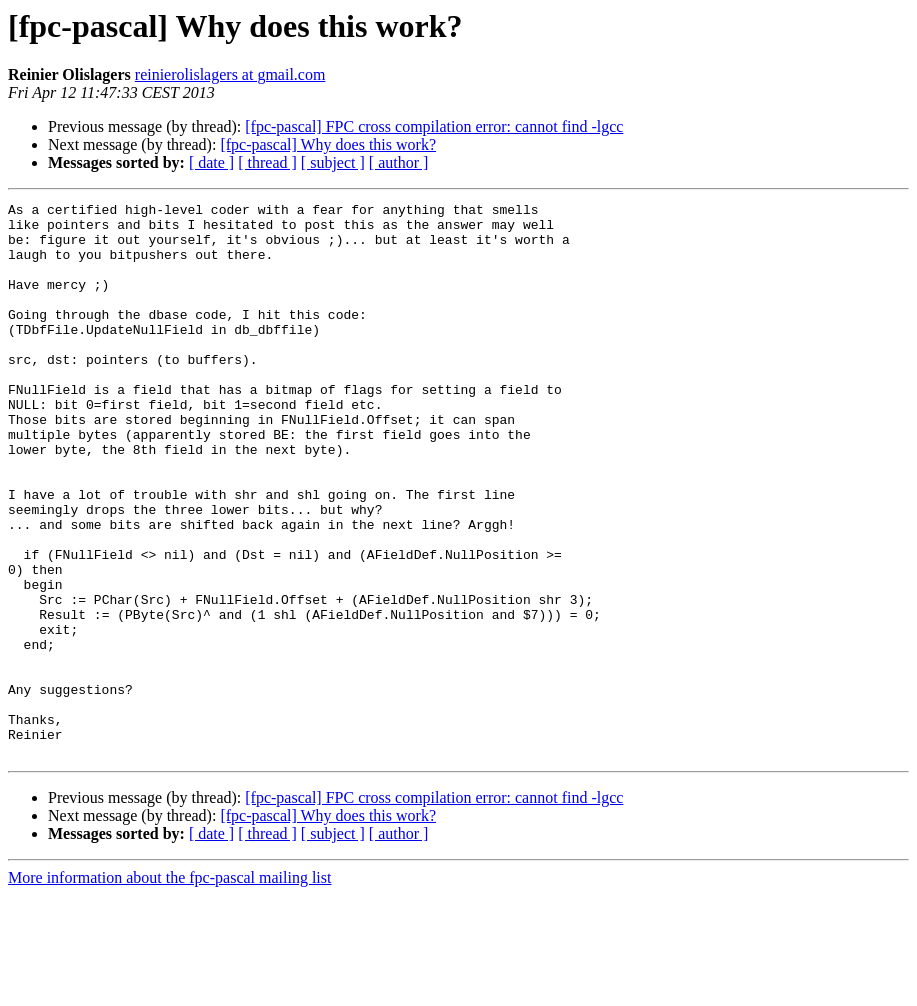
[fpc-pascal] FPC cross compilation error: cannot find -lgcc (434, 126)
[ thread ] (267, 162)
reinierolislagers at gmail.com (230, 74)
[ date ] (211, 162)
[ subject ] (333, 162)
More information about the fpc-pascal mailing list (169, 988)
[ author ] (399, 162)
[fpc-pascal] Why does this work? (328, 144)
